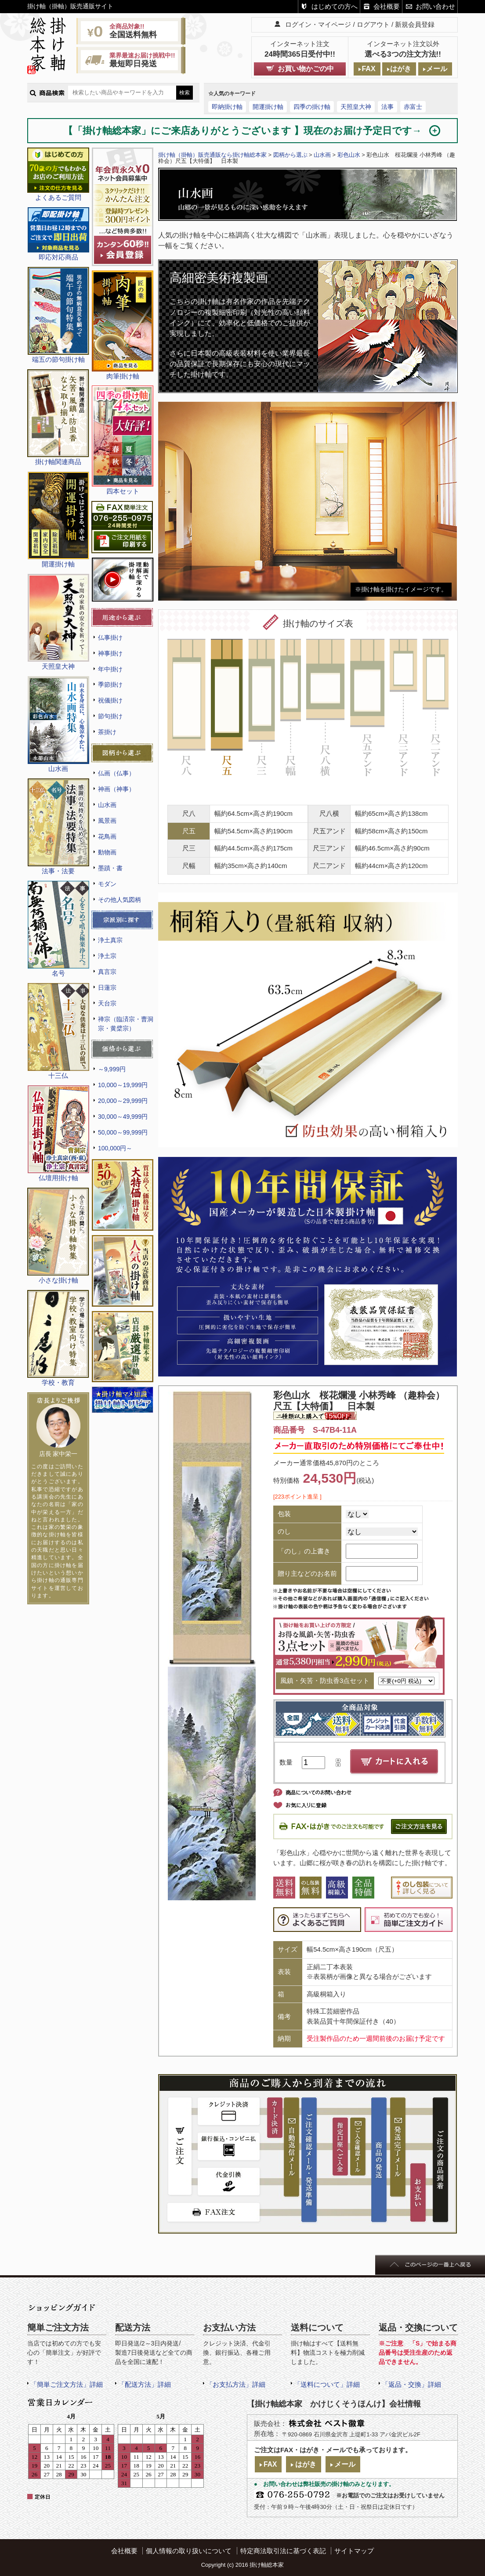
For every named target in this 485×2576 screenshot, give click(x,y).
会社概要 (386, 6)
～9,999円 (112, 1069)
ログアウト (373, 24)
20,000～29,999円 (123, 1100)
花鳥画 (107, 836)
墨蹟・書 (110, 868)
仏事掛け (110, 637)
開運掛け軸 (268, 106)
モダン (107, 883)
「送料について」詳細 (327, 2384)
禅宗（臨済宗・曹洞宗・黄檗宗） (125, 1024)
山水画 (107, 804)
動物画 (107, 852)
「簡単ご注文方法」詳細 (66, 2384)
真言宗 (107, 971)
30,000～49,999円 (123, 1116)
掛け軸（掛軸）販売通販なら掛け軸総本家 (212, 154)
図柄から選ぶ (290, 154)
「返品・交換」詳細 (411, 2384)
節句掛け (110, 716)
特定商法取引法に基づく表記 (283, 2550)
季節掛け (110, 684)
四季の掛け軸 (311, 106)
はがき (400, 68)
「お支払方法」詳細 (235, 2384)
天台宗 (107, 1003)
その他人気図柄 (119, 899)
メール (436, 68)
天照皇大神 (355, 106)
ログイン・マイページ (318, 24)
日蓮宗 (107, 987)
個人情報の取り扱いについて (189, 2550)
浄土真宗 (110, 940)
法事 (387, 106)
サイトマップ (354, 2550)
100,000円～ (115, 1148)
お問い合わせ (435, 6)
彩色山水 (348, 154)
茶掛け (107, 731)
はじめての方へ (334, 6)
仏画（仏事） (116, 773)
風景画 (107, 820)
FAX (368, 68)
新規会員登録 (414, 24)
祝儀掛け (110, 700)
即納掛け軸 (227, 106)
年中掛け (110, 669)
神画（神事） (116, 789)
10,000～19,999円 (123, 1084)
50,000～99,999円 (123, 1132)
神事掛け (110, 653)
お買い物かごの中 (306, 68)
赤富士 (413, 106)
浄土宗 (107, 955)
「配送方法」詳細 (144, 2384)
